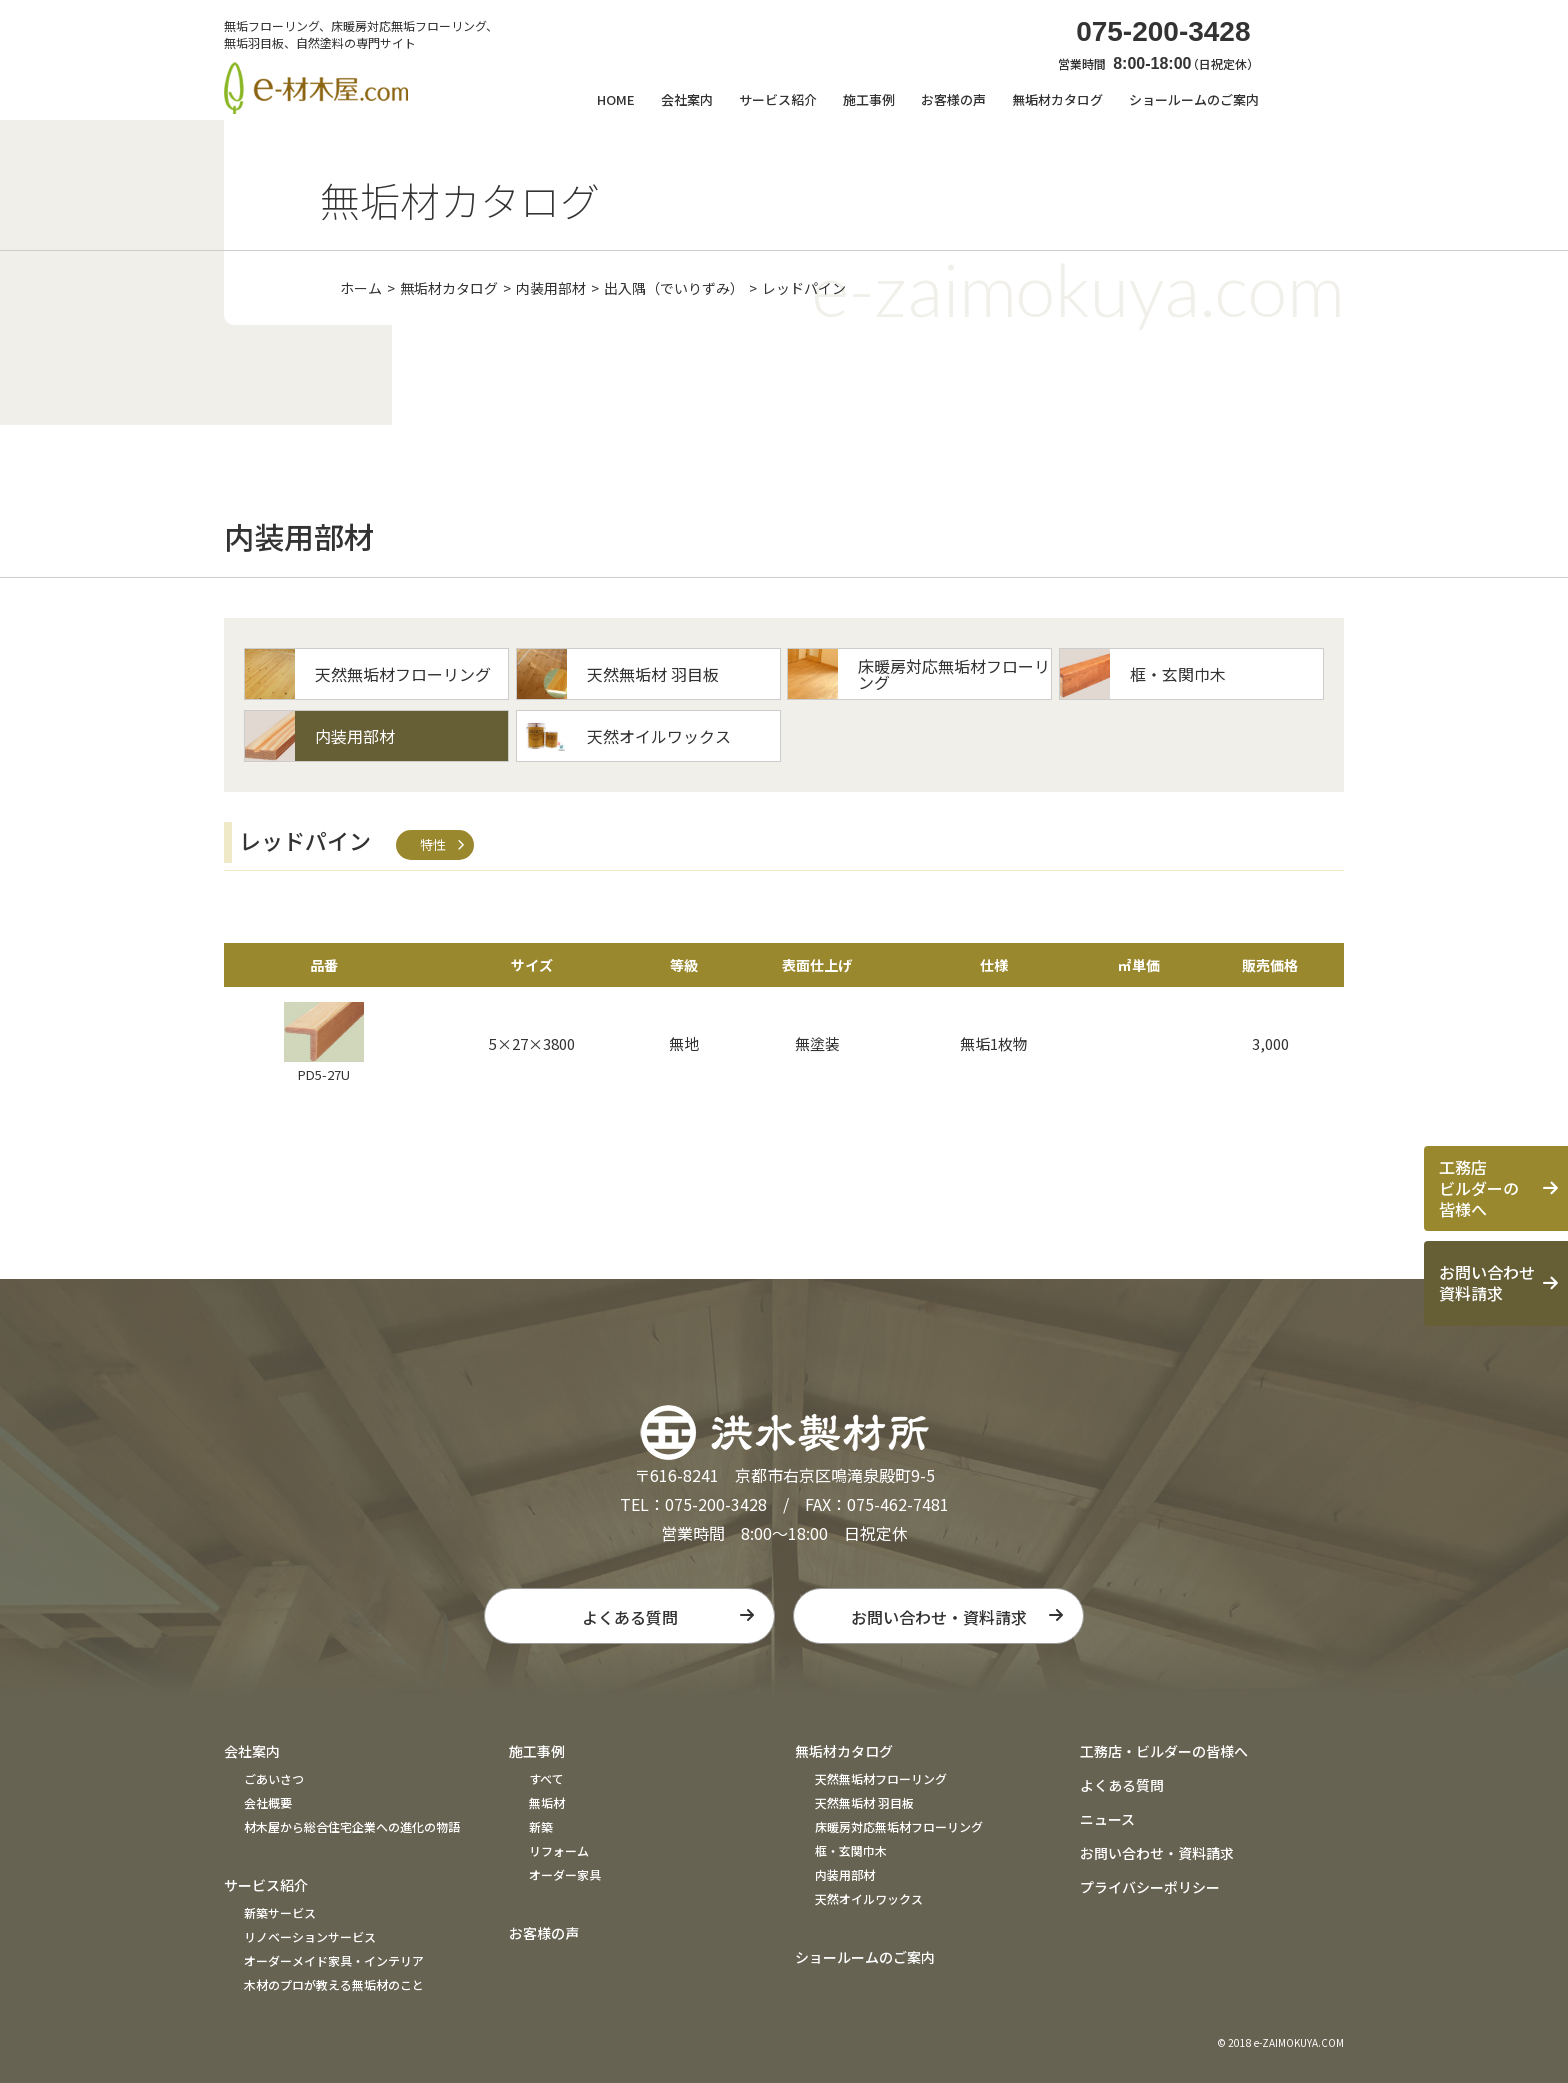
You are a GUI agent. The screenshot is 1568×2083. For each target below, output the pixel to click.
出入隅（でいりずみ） (674, 288)
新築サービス (280, 1912)
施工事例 (537, 1751)
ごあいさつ (274, 1778)
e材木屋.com (316, 88)
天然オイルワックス (869, 1898)
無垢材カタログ (449, 288)
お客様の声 (953, 99)
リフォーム (559, 1850)
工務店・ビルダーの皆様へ (1164, 1751)
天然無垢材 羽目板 (864, 1802)
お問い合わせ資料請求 (1487, 1282)
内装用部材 (551, 288)
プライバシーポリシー (1150, 1887)
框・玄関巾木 (851, 1850)
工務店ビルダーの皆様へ (1479, 1188)
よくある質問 (630, 1617)
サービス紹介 (266, 1885)
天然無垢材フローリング (881, 1778)
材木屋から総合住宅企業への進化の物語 (352, 1826)
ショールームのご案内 (1194, 99)
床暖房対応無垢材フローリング (899, 1826)
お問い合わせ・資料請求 (939, 1617)
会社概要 (268, 1802)
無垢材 (547, 1802)
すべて (546, 1778)
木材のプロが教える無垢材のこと (334, 1984)
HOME (616, 99)
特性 (433, 844)
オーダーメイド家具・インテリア (334, 1960)
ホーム (361, 288)
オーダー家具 (565, 1874)
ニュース (1107, 1819)
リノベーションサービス (310, 1936)
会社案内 (252, 1751)
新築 (541, 1826)
